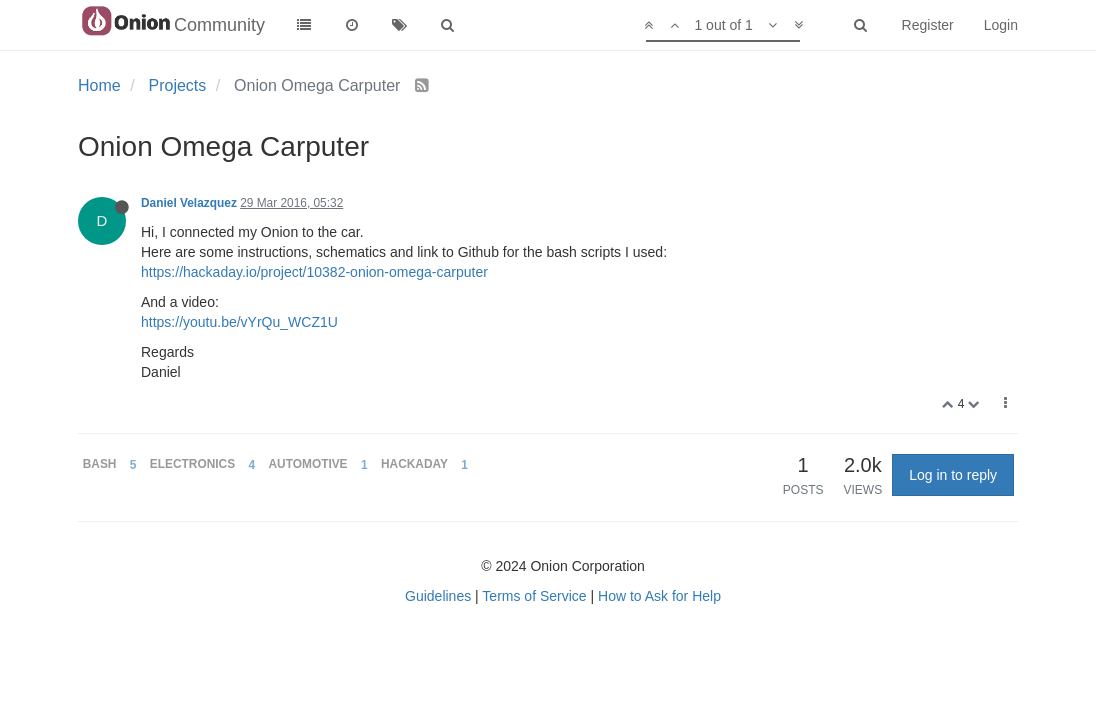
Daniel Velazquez (189, 203)
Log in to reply (953, 475)
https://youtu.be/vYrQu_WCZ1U (239, 322)
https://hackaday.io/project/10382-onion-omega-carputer (314, 272)
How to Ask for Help (659, 596)
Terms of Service (534, 596)
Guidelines (438, 596)
